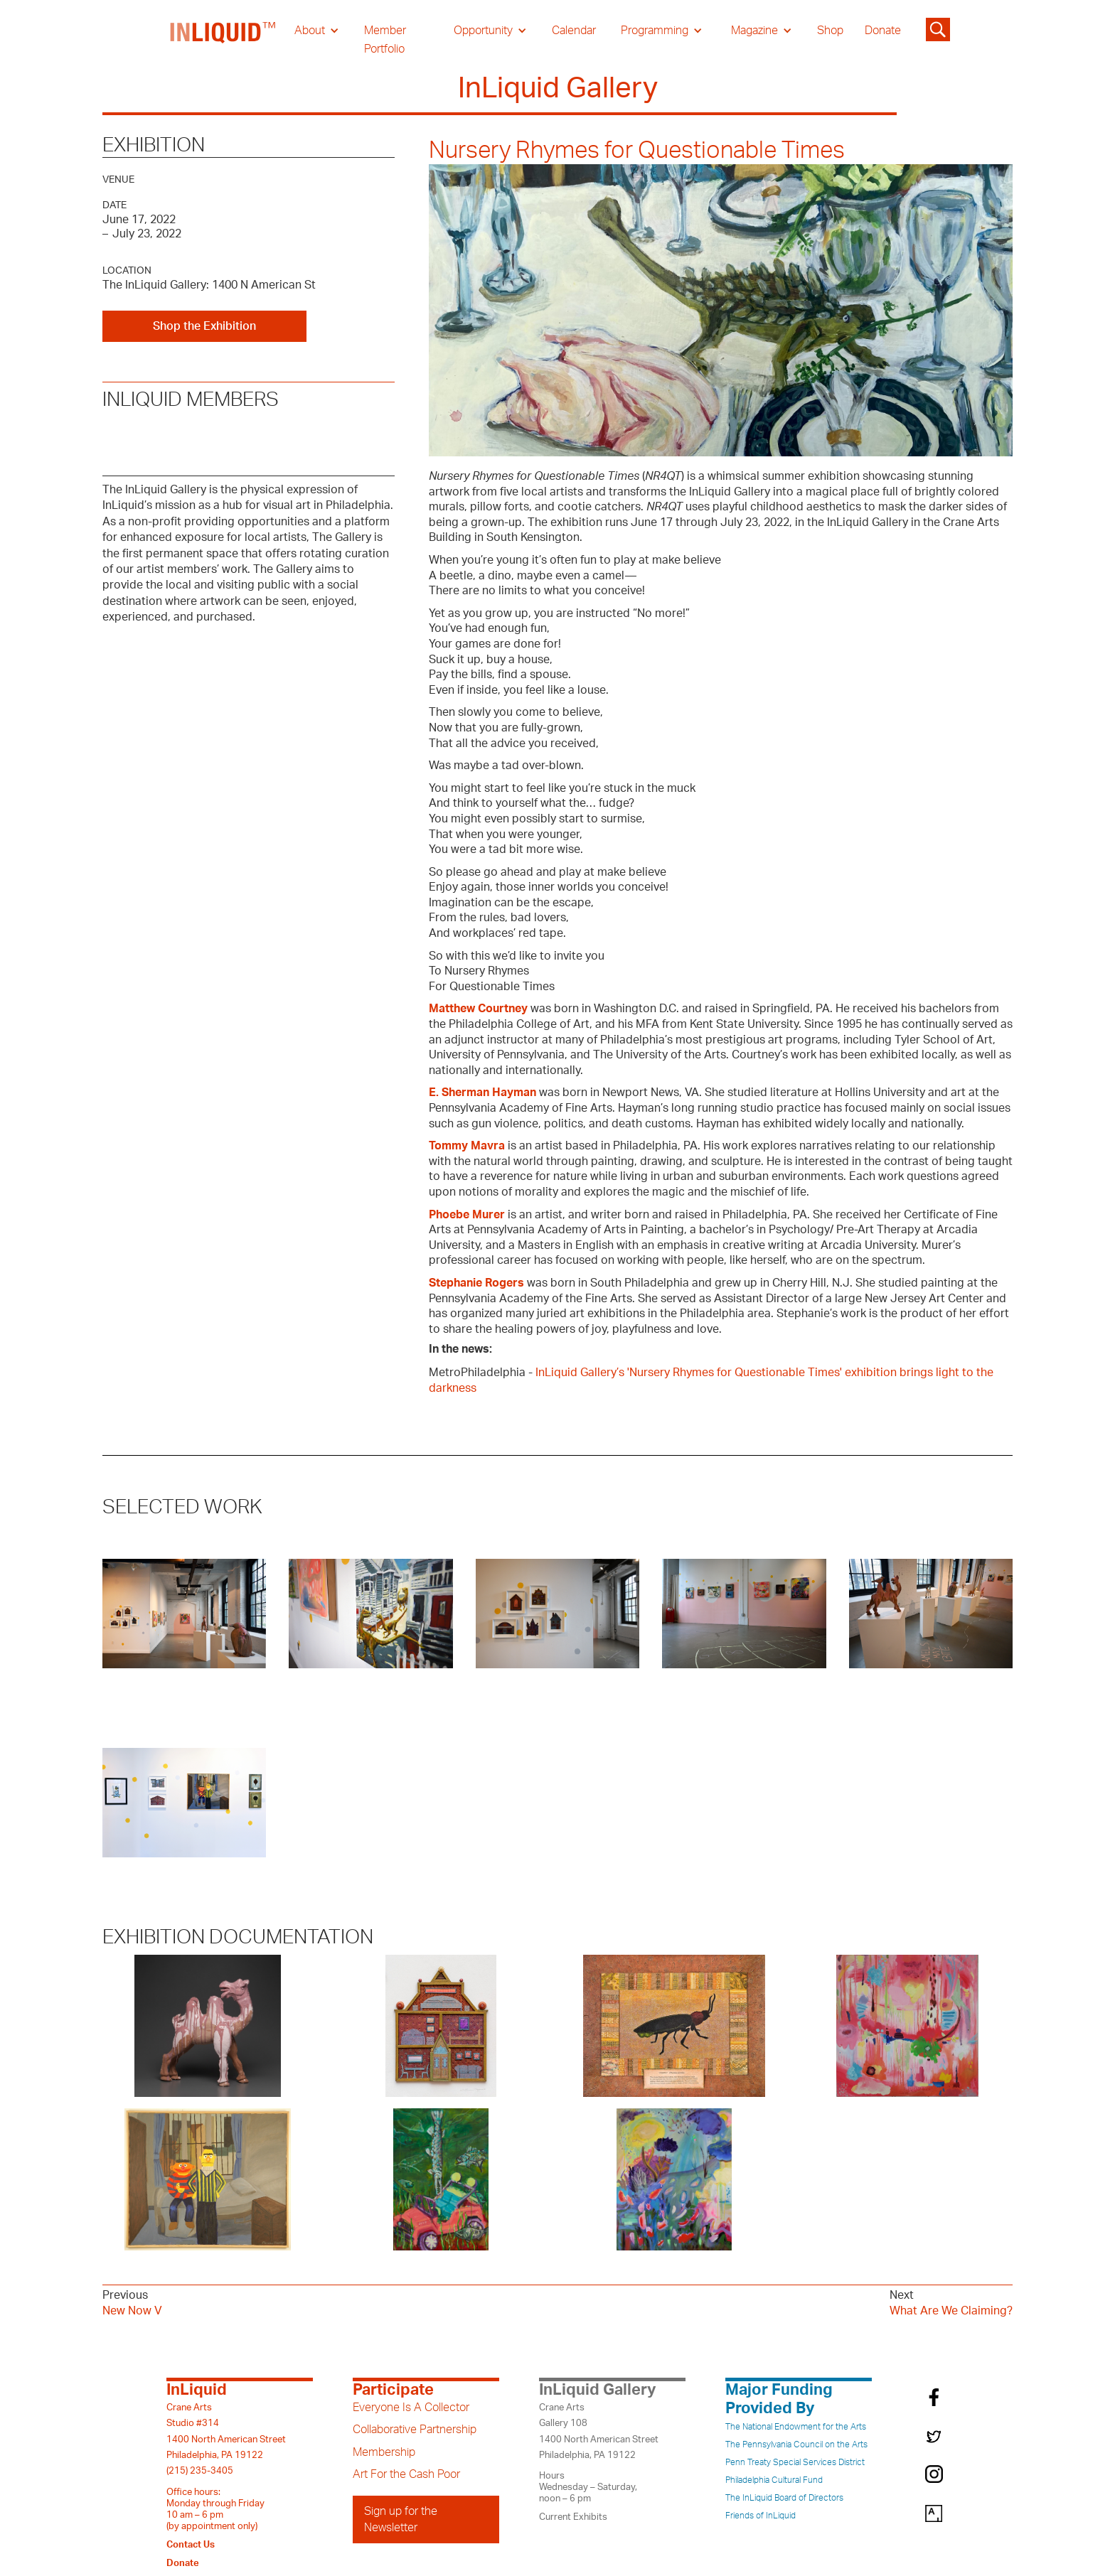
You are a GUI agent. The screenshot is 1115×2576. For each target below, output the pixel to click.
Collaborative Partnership (414, 2429)
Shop (830, 30)
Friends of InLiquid (760, 2515)
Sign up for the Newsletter (400, 2519)
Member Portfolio (385, 40)
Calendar (574, 30)
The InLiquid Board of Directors (784, 2498)
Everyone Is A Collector (411, 2407)
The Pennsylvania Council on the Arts (796, 2444)
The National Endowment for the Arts (795, 2426)
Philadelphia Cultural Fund (774, 2480)
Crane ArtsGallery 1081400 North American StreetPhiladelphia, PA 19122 (598, 2431)
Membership (384, 2452)
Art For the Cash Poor (406, 2474)
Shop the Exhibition (204, 326)
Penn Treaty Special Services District (795, 2462)
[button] (316, 30)
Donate (883, 30)
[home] (223, 40)
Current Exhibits (573, 2517)
